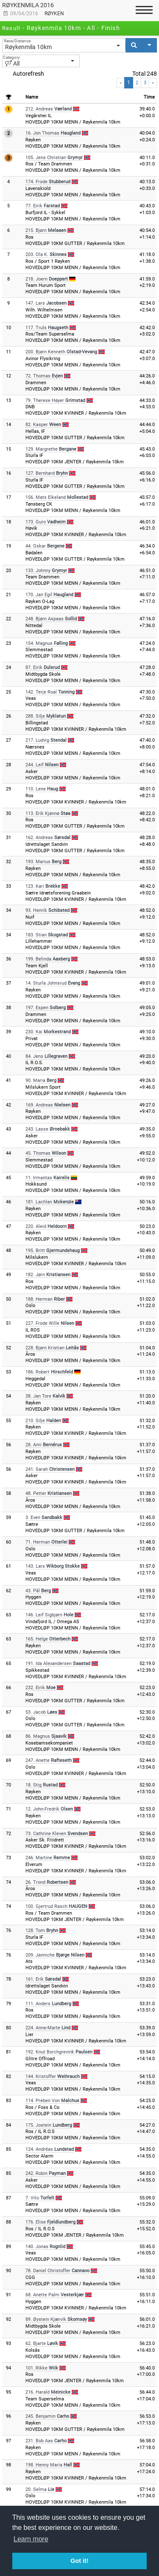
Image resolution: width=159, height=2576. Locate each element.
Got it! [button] (79, 2560)
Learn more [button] (31, 2539)
